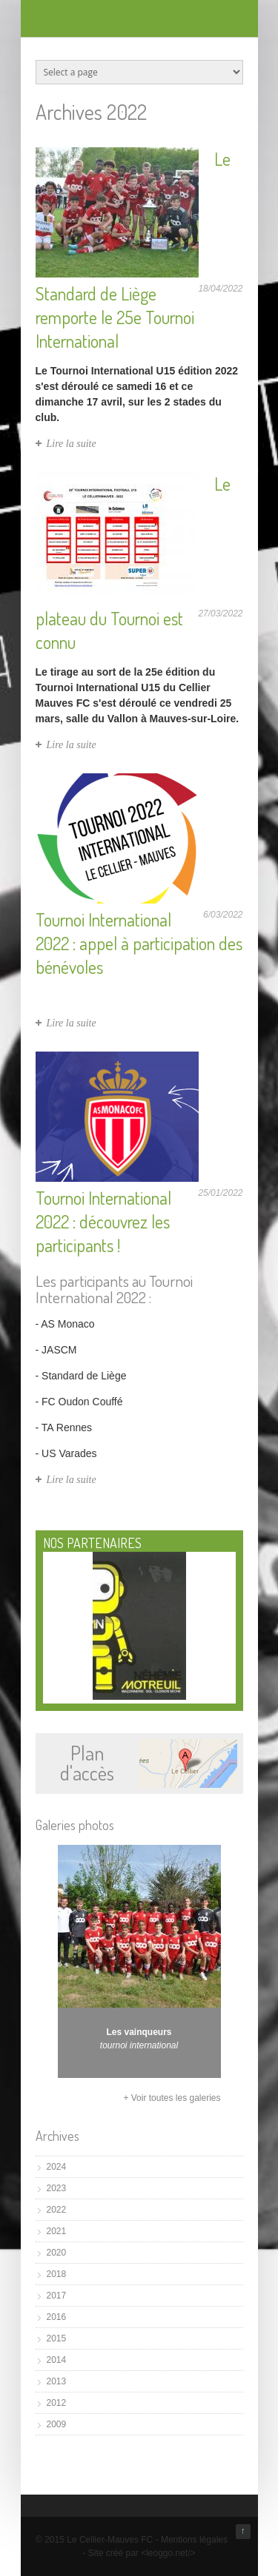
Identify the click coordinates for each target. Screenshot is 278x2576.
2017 (57, 2295)
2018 (57, 2274)
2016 (57, 2317)
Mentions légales (194, 2540)
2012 (57, 2403)
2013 (57, 2381)
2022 (57, 2210)
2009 (57, 2424)
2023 (57, 2188)
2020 (57, 2252)
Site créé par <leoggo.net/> (142, 2553)
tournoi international (139, 2045)
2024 (57, 2167)
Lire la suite (71, 443)
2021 (57, 2231)
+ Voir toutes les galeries (171, 2098)
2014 (57, 2360)
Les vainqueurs (138, 2032)
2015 (57, 2338)
